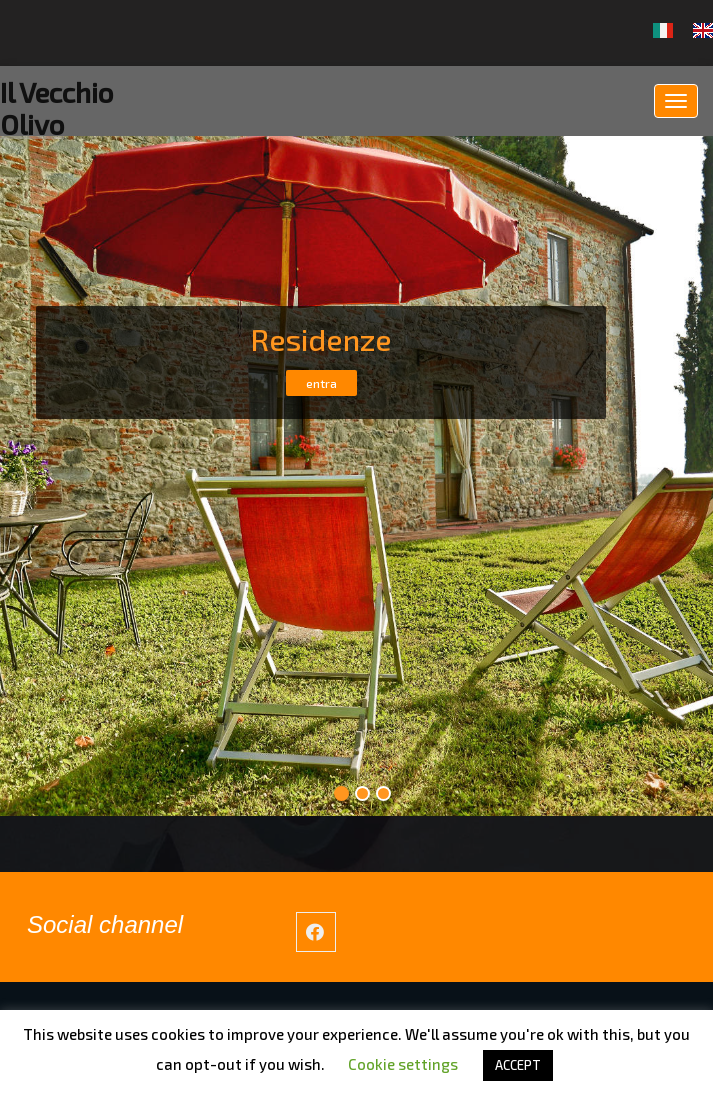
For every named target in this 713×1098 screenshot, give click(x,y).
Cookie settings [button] (403, 1064)
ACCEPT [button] (518, 1065)
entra (320, 383)
